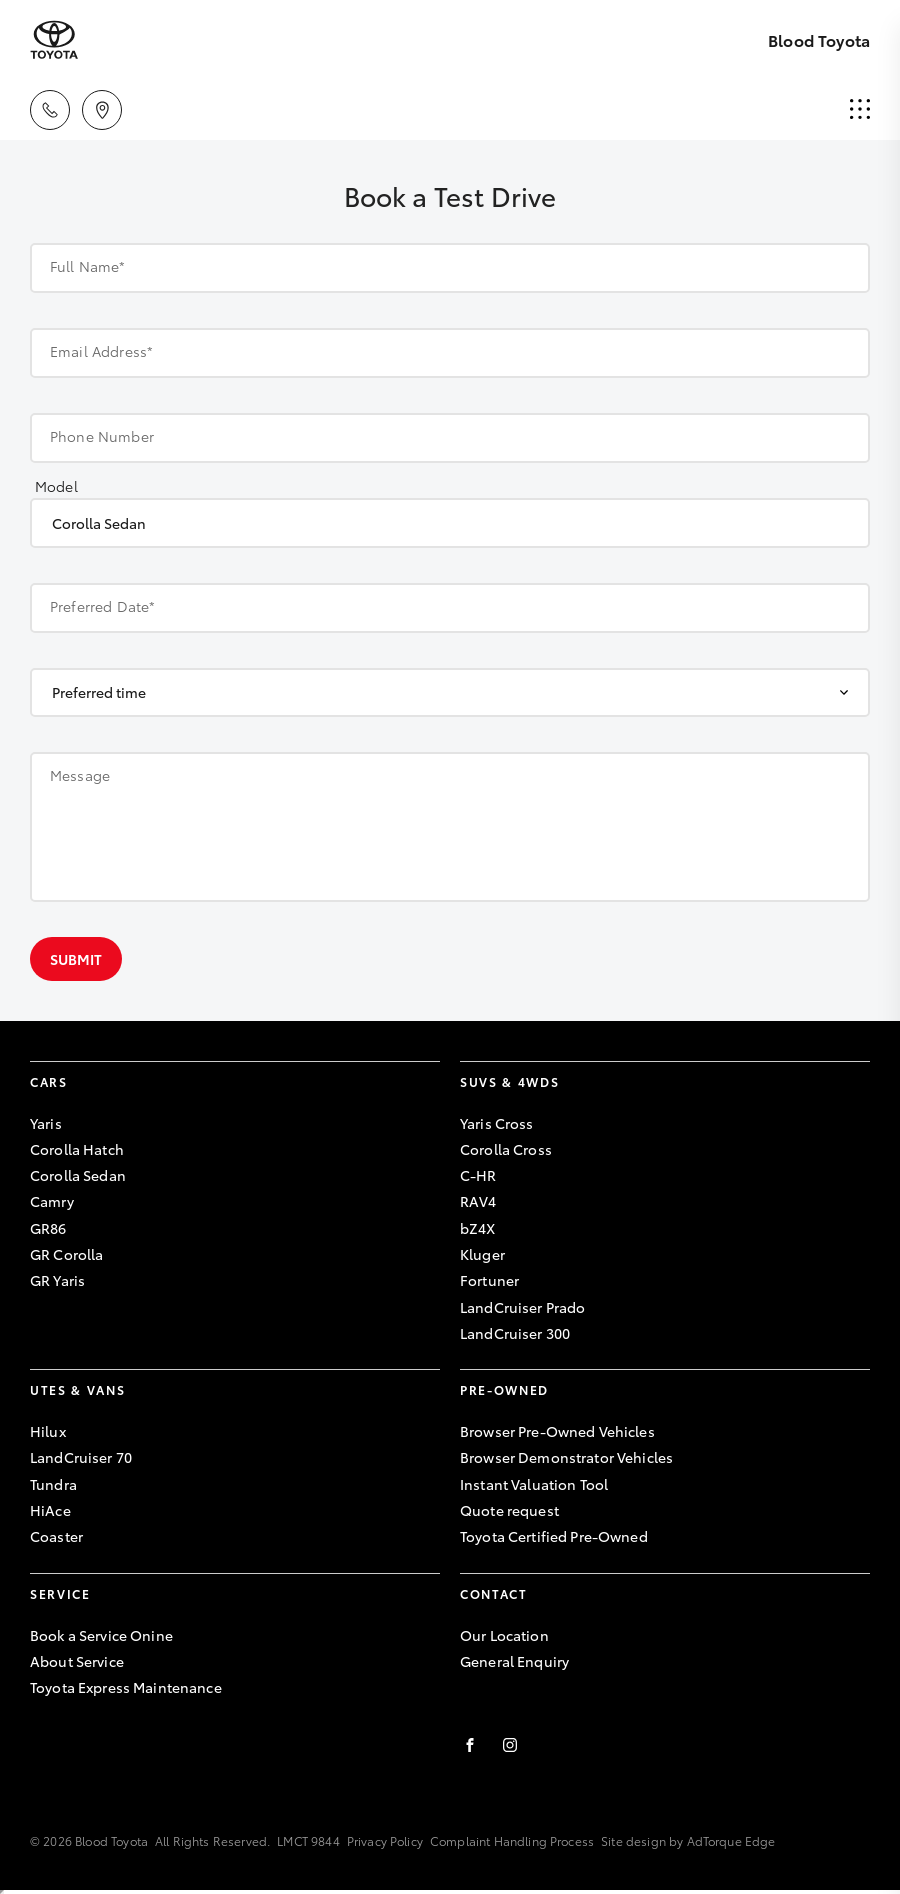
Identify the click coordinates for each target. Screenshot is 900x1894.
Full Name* (88, 266)
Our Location (504, 1635)
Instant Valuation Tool (534, 1484)
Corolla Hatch (77, 1149)
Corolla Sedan (78, 1175)
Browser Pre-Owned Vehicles (557, 1431)
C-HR (478, 1175)
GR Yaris (57, 1280)
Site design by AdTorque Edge (688, 1840)
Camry (52, 1201)
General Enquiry (514, 1661)
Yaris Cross (497, 1123)
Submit (76, 959)
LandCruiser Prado (522, 1307)
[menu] (860, 110)
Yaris (46, 1123)
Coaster (56, 1536)
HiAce (50, 1510)
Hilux (48, 1431)
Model (56, 486)
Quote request (509, 1510)
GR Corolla (66, 1254)
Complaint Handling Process (512, 1840)
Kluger (482, 1254)
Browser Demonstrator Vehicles (566, 1457)
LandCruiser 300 (515, 1333)
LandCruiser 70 (81, 1457)
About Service (77, 1661)
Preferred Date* (102, 606)
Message (80, 775)
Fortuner (489, 1280)
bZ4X (478, 1228)
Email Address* (101, 351)
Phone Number (102, 436)
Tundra (53, 1484)
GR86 (48, 1228)
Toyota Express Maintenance (126, 1687)
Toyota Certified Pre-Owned (554, 1536)
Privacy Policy (385, 1840)
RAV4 (478, 1201)
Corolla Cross (506, 1149)
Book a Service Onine (101, 1635)
